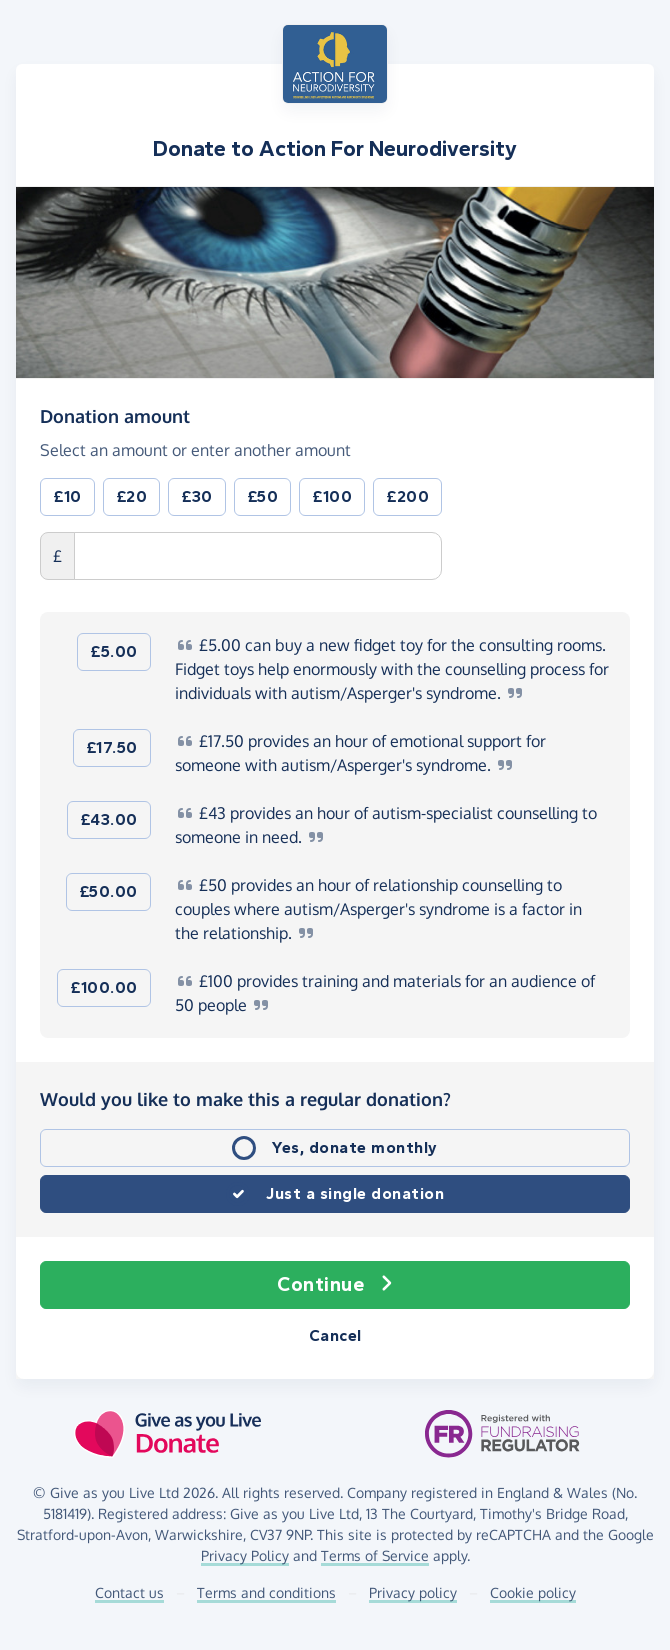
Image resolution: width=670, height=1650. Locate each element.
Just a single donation (355, 1193)
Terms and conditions (266, 1592)
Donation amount (115, 415)
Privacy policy (413, 1592)
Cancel (335, 1335)
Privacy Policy (245, 1555)
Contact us (129, 1592)
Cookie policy (533, 1592)
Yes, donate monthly (355, 1147)
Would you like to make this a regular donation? (245, 1099)
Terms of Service (375, 1555)
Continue (335, 1285)
